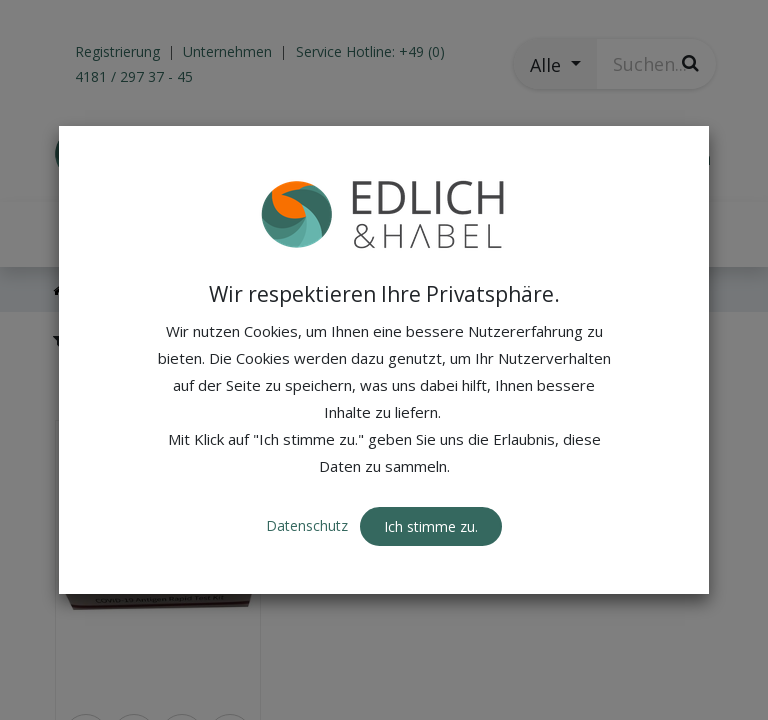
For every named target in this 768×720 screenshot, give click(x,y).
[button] (555, 64)
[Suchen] (690, 63)
